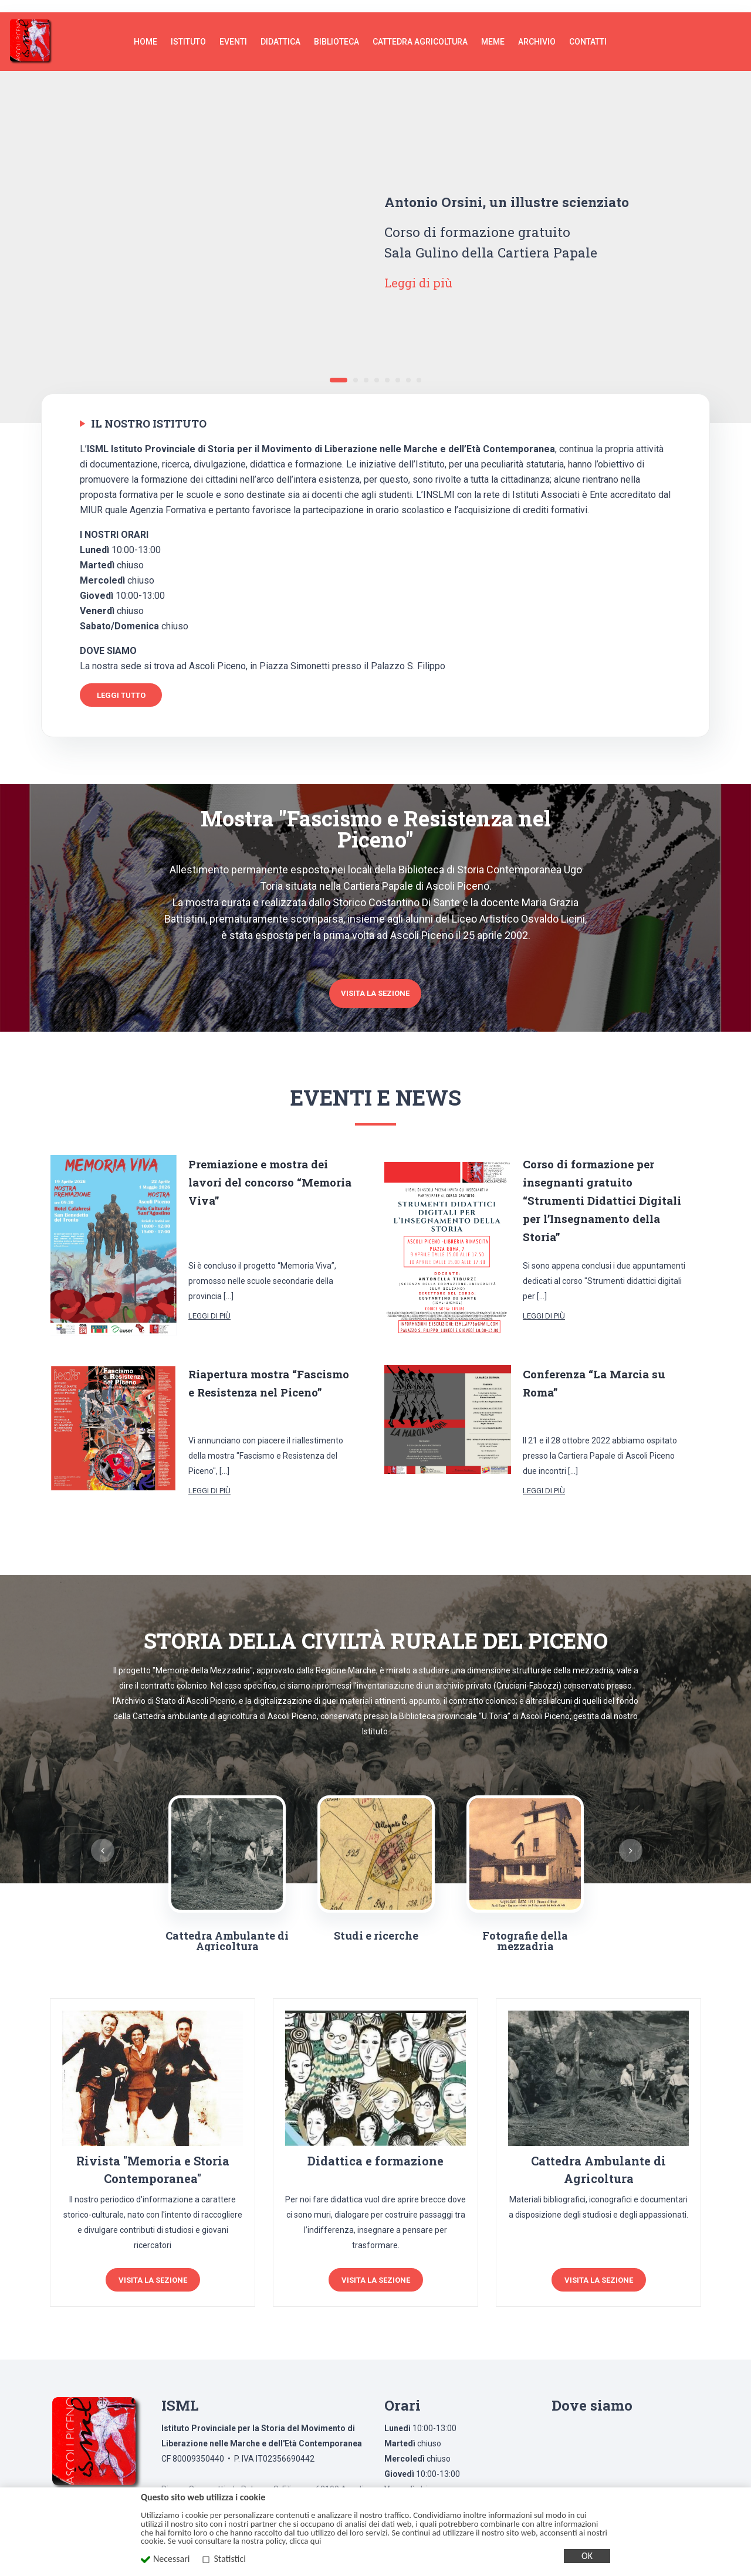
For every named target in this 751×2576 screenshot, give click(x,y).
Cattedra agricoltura (420, 29)
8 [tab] (419, 367)
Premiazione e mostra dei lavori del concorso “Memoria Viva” (264, 1166)
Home (145, 29)
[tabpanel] (375, 235)
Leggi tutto (121, 683)
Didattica (280, 29)
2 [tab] (355, 367)
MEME (493, 29)
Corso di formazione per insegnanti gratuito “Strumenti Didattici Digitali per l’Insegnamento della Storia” (605, 1183)
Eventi (233, 29)
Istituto (188, 29)
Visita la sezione (375, 978)
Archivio (537, 29)
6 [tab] (397, 367)
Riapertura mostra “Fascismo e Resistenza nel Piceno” (269, 1376)
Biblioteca (336, 29)
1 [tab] (338, 367)
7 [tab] (408, 367)
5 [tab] (387, 367)
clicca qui (305, 2541)
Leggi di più (422, 270)
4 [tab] (376, 367)
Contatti (588, 29)
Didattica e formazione (375, 2145)
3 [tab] (366, 367)
